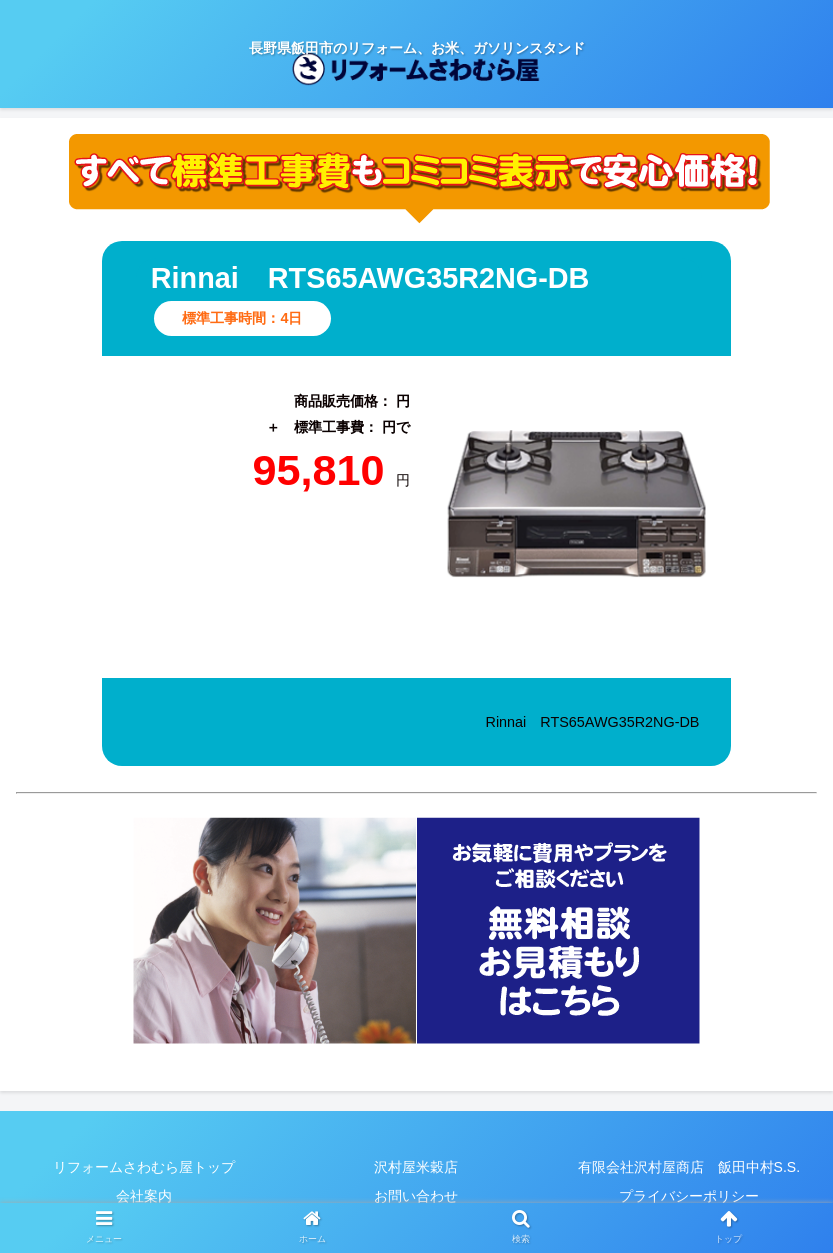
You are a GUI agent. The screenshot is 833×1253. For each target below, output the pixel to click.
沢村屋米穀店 (416, 1167)
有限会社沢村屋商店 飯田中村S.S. (689, 1167)
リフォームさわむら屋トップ (144, 1167)
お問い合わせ (416, 1196)
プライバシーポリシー (689, 1196)
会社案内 (144, 1196)
